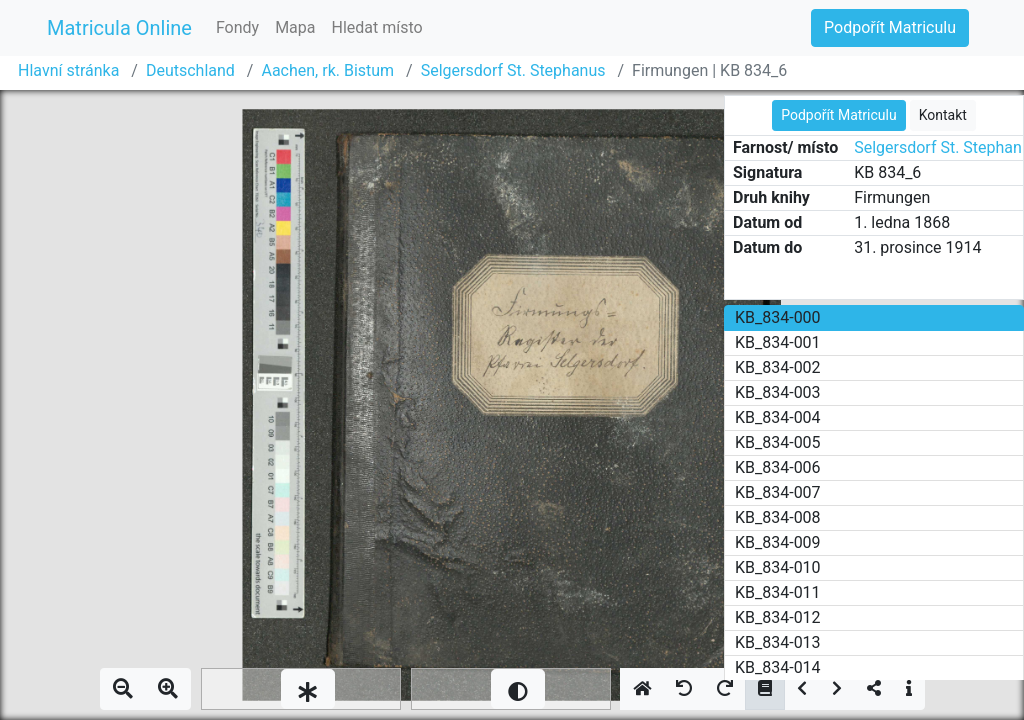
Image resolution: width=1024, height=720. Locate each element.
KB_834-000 (778, 317)
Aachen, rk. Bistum (327, 70)
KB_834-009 (778, 542)
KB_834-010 (778, 567)
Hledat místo (377, 27)
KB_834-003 (778, 392)
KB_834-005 (778, 442)
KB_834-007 (778, 492)
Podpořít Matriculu (890, 27)
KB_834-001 (778, 342)
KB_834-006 (778, 467)
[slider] (301, 689)
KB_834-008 (778, 517)
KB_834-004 (778, 417)
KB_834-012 (778, 617)
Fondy (237, 27)
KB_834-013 (778, 642)
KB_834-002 (778, 367)
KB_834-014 (778, 667)
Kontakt (943, 115)
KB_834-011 (778, 592)
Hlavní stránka (68, 70)
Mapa (295, 27)
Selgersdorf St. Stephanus (513, 70)
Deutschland (190, 70)
